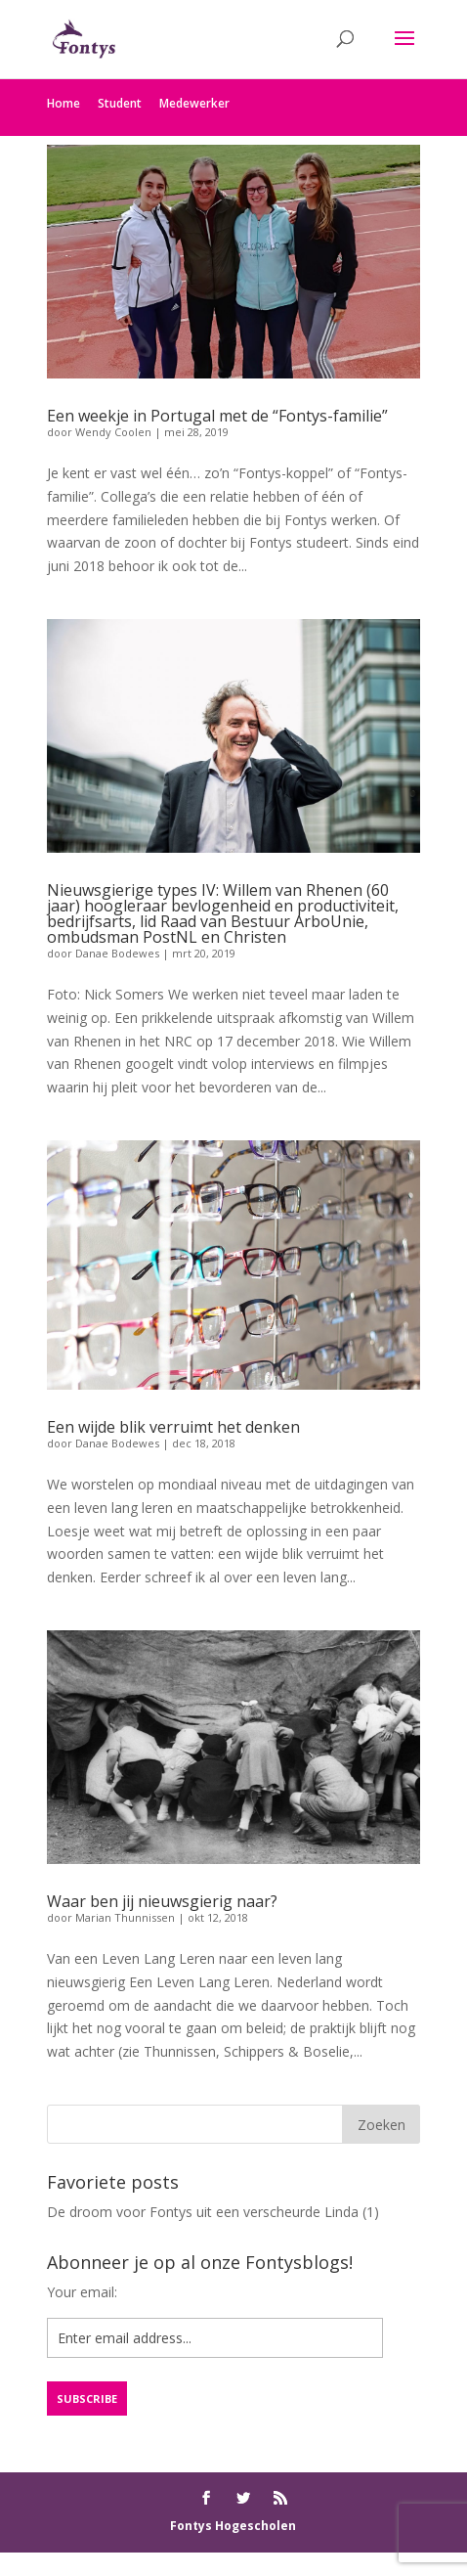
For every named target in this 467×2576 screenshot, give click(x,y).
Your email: (82, 2292)
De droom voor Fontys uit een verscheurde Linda (203, 2211)
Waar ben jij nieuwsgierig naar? (162, 1901)
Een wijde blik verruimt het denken (173, 1427)
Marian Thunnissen (125, 1917)
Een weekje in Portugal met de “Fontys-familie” (217, 415)
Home (63, 103)
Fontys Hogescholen (233, 2525)
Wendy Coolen (113, 431)
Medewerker (194, 103)
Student (120, 103)
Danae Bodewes (117, 953)
